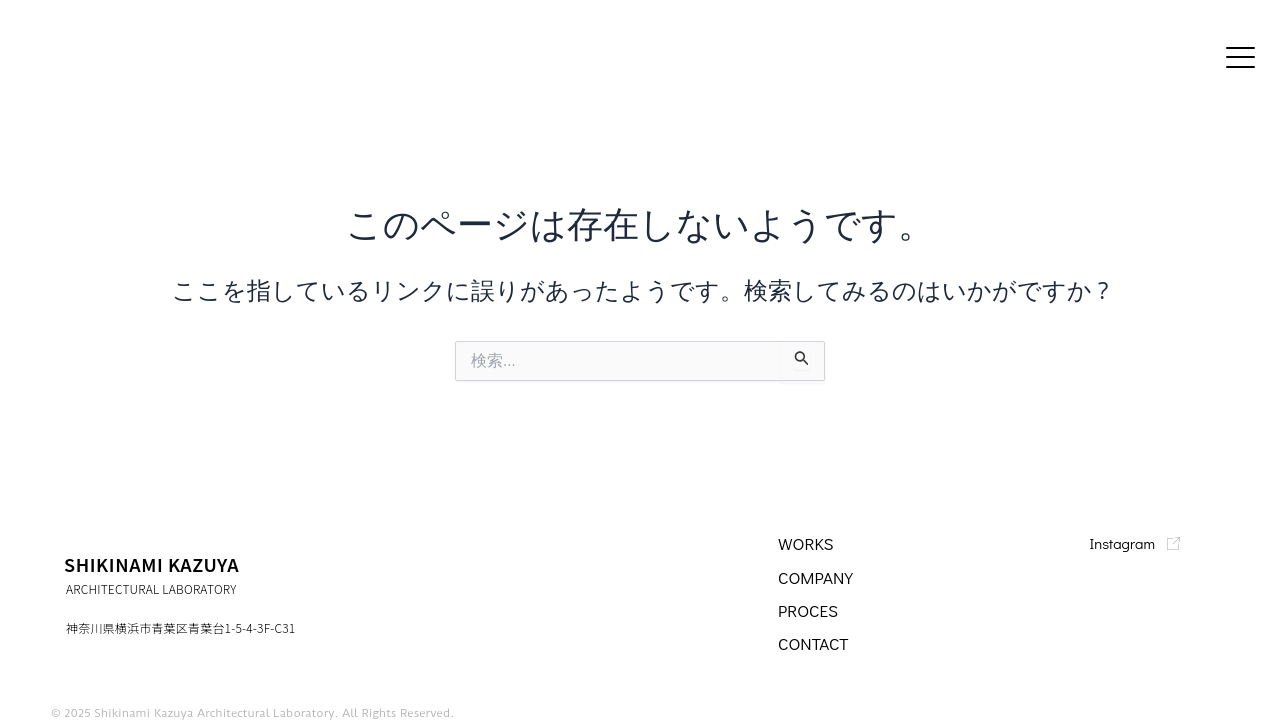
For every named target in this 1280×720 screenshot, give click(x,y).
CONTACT (815, 643)
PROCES (809, 610)
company (817, 577)
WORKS (807, 543)
